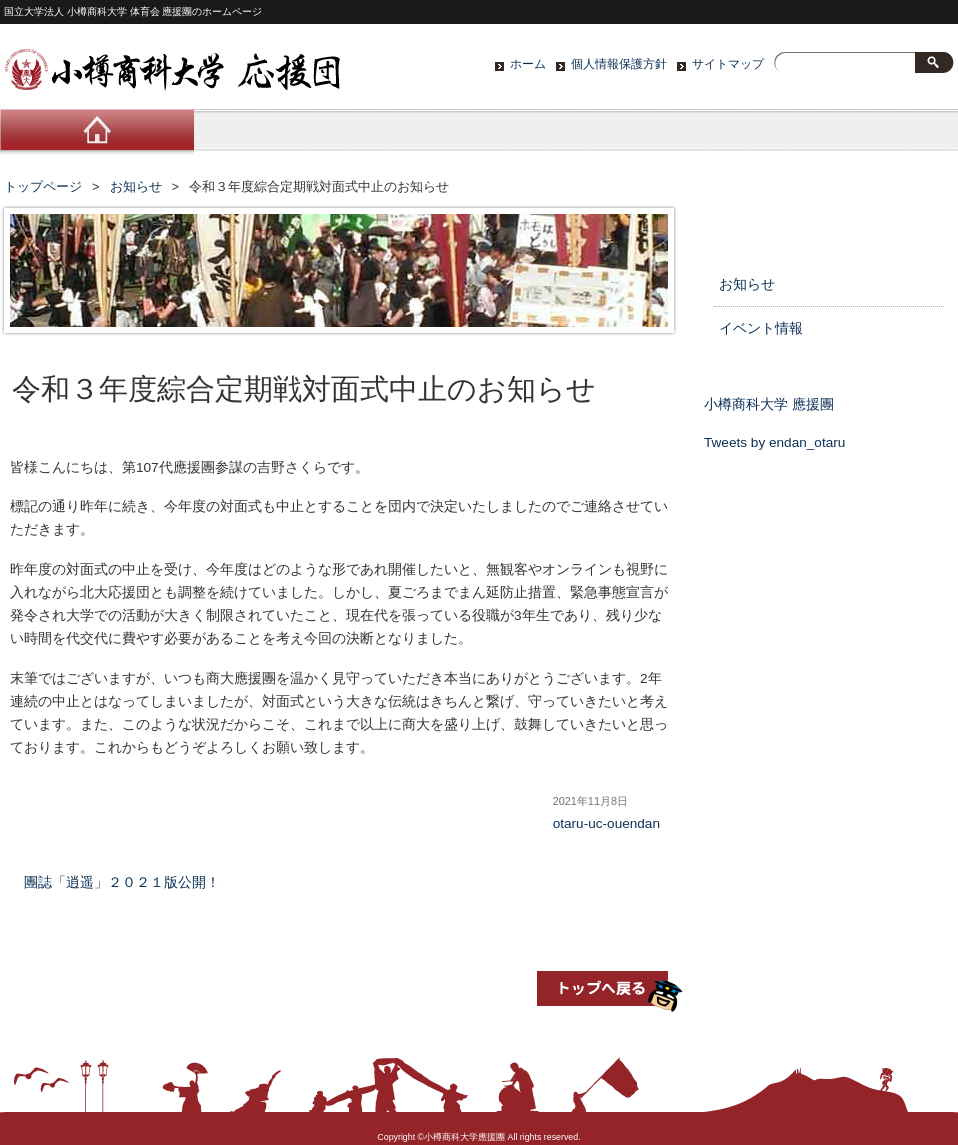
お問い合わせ (859, 135)
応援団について (289, 135)
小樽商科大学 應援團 (769, 404)
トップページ (43, 186)
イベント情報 (761, 328)
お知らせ (136, 186)
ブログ (669, 135)
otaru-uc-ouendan (606, 823)
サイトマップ (728, 64)
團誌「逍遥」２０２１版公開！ (122, 882)
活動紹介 (479, 135)
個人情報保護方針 (619, 64)
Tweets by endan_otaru (774, 442)
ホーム (528, 64)
